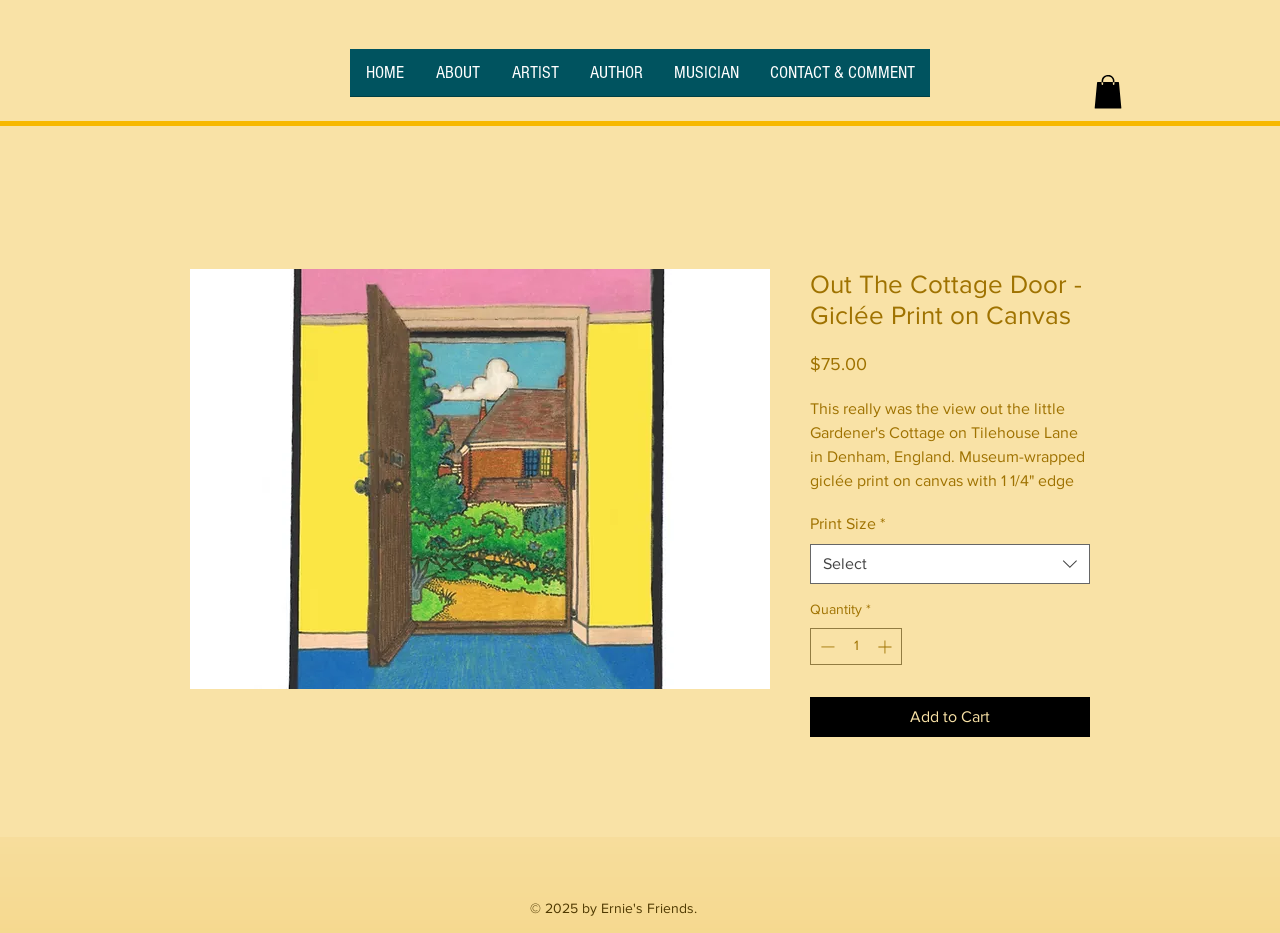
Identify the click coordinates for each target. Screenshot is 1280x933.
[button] (1108, 91)
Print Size (847, 523)
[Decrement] (825, 646)
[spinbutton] (856, 646)
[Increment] (886, 646)
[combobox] (950, 564)
